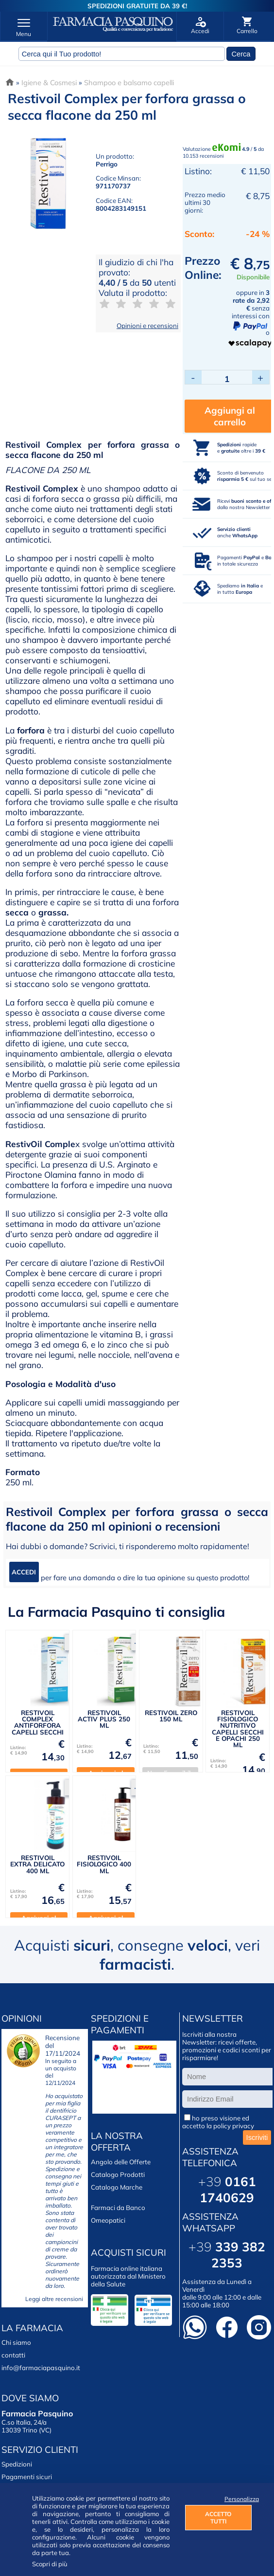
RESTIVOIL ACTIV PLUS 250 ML (104, 1720)
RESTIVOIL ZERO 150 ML (171, 1717)
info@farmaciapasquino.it (40, 2370)
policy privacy (233, 2128)
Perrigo (107, 164)
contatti (13, 2357)
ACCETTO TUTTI (218, 2517)
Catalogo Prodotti (118, 2176)
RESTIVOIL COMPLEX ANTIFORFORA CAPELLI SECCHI (38, 1723)
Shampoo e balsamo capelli (129, 82)
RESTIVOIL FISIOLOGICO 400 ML (104, 1866)
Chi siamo (16, 2344)
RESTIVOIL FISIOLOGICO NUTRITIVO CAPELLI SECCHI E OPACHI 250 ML (238, 1730)
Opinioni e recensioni (147, 325)
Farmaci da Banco (118, 2209)
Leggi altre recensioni (54, 2300)
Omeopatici (108, 2222)
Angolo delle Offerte (121, 2164)
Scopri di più (50, 2564)
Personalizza (238, 2499)
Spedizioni (16, 2466)
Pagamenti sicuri (26, 2479)
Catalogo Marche (116, 2189)
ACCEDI (24, 1574)
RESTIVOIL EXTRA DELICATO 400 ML (37, 1866)
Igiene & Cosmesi (49, 82)
